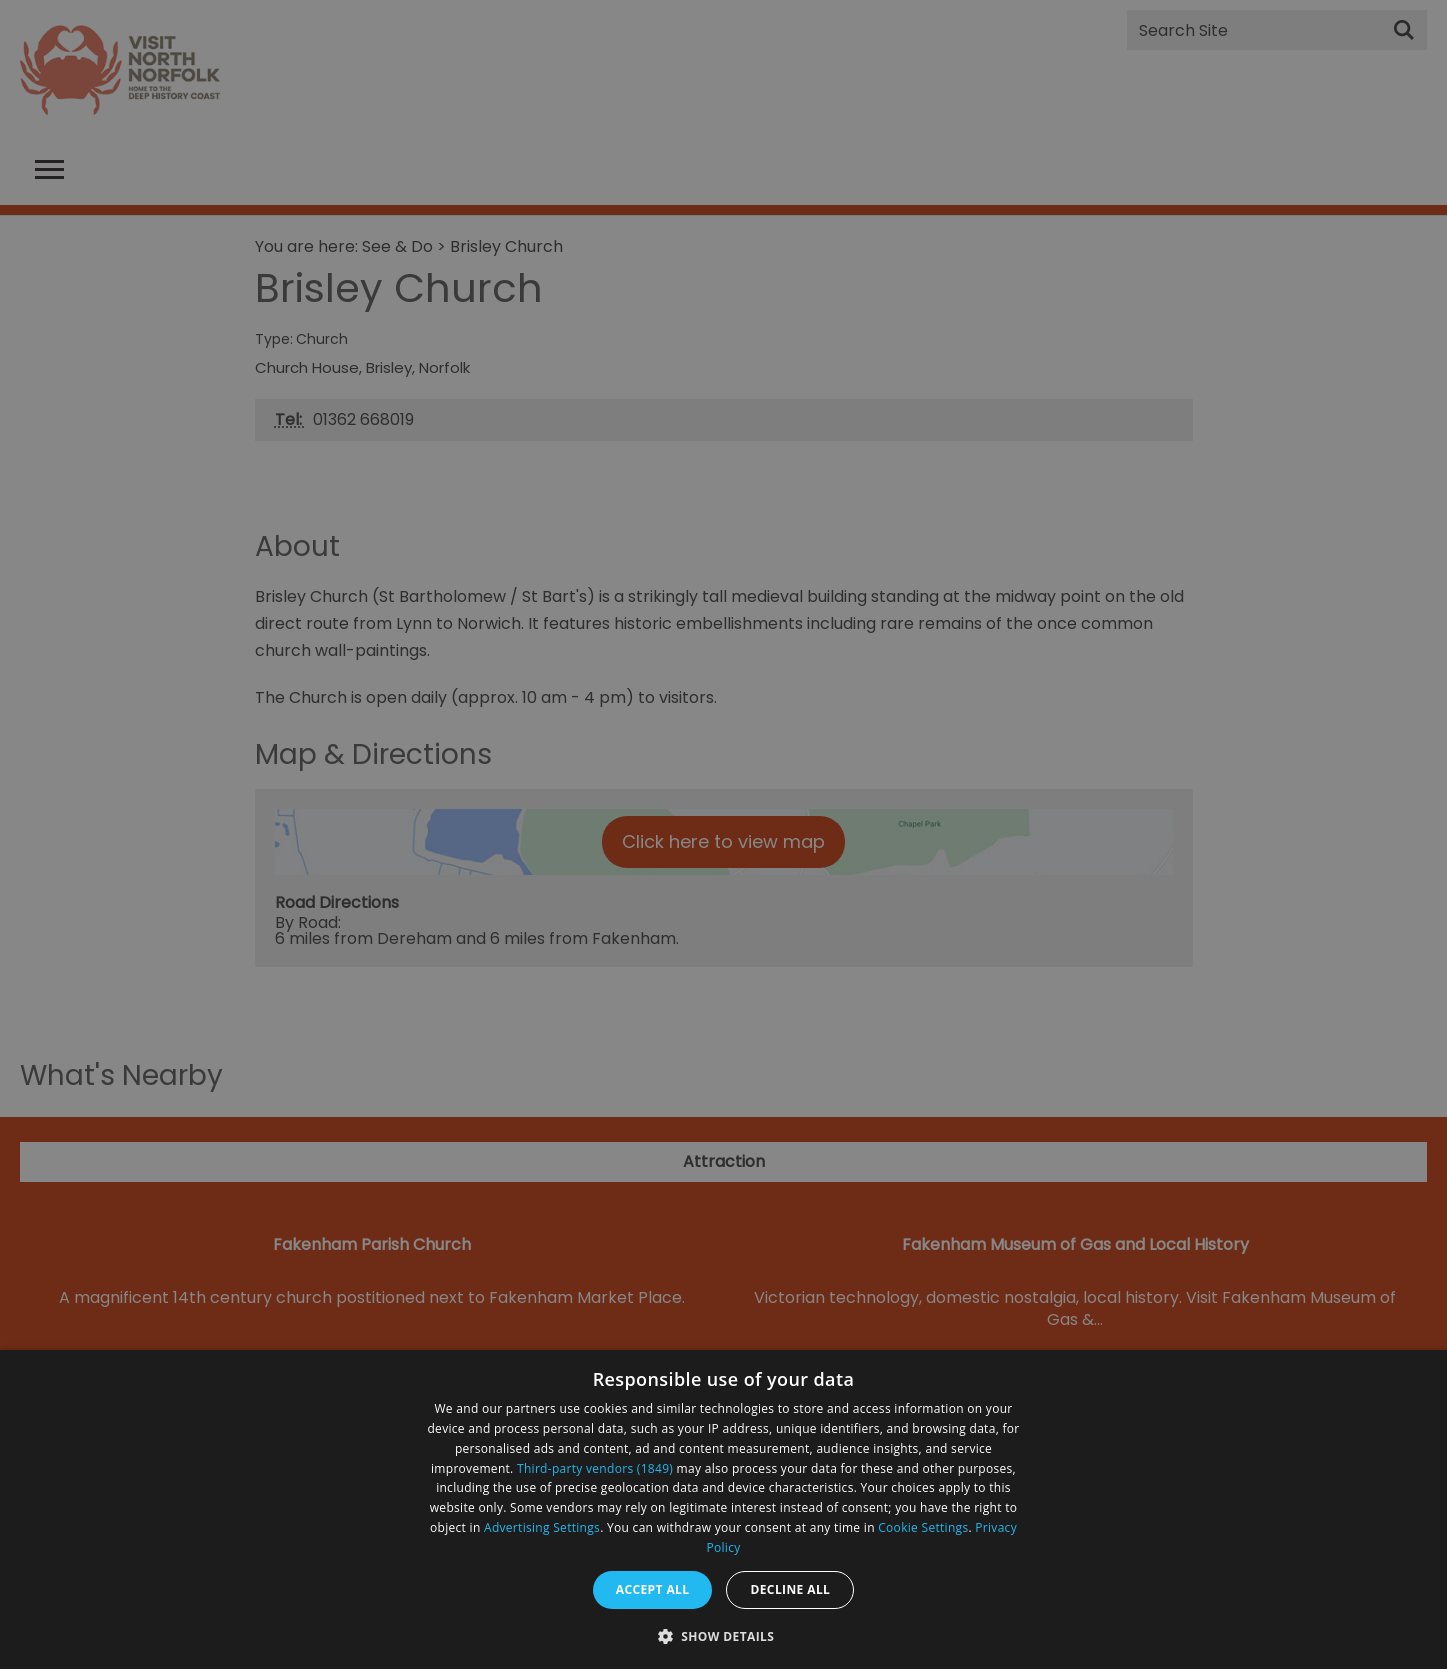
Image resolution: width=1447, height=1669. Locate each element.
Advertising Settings (542, 1527)
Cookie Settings (923, 1527)
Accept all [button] (653, 1589)
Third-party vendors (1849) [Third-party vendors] (595, 1468)
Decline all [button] (790, 1589)
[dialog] (723, 1509)
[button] (724, 1634)
